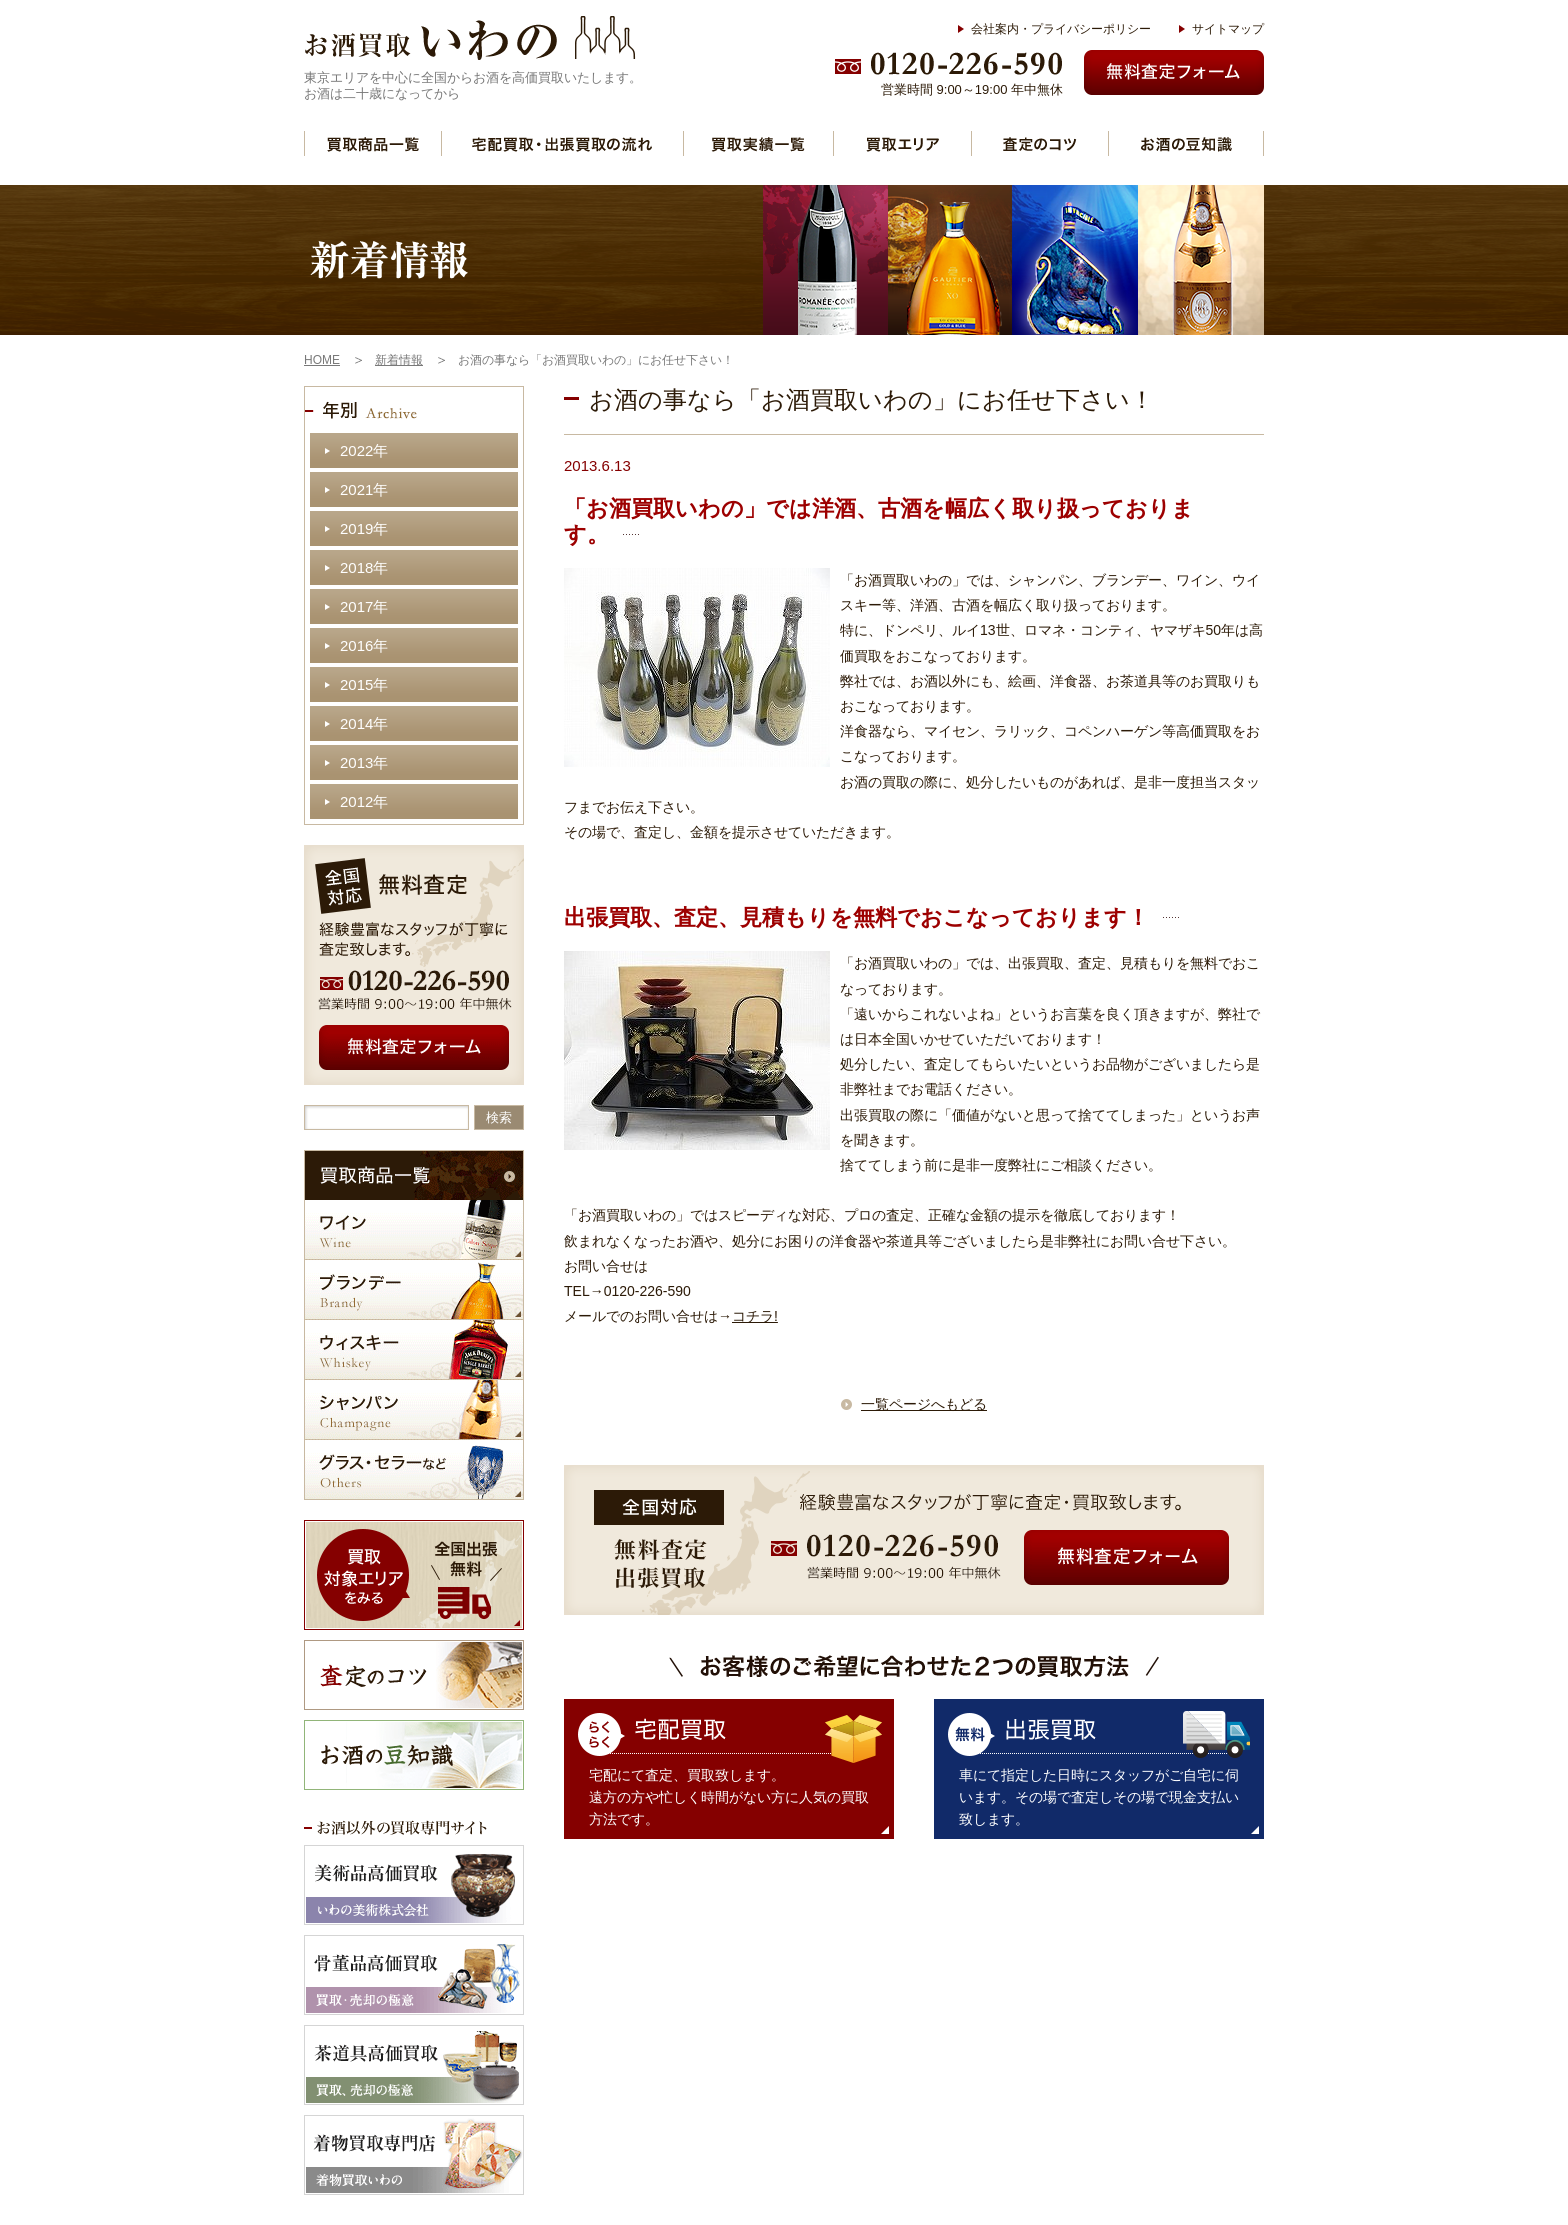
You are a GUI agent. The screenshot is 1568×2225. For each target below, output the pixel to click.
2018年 (364, 567)
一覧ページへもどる (924, 1404)
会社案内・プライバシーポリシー (1061, 29)
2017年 (364, 606)
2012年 (364, 801)
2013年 (364, 762)
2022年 (364, 450)
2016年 (364, 645)
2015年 (364, 684)
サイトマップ (1228, 29)
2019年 (364, 528)
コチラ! (755, 1316)
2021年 (364, 489)
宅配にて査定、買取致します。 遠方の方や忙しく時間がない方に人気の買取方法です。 (729, 1797)
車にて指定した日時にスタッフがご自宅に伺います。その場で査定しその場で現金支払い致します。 (1099, 1797)
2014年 (364, 723)
